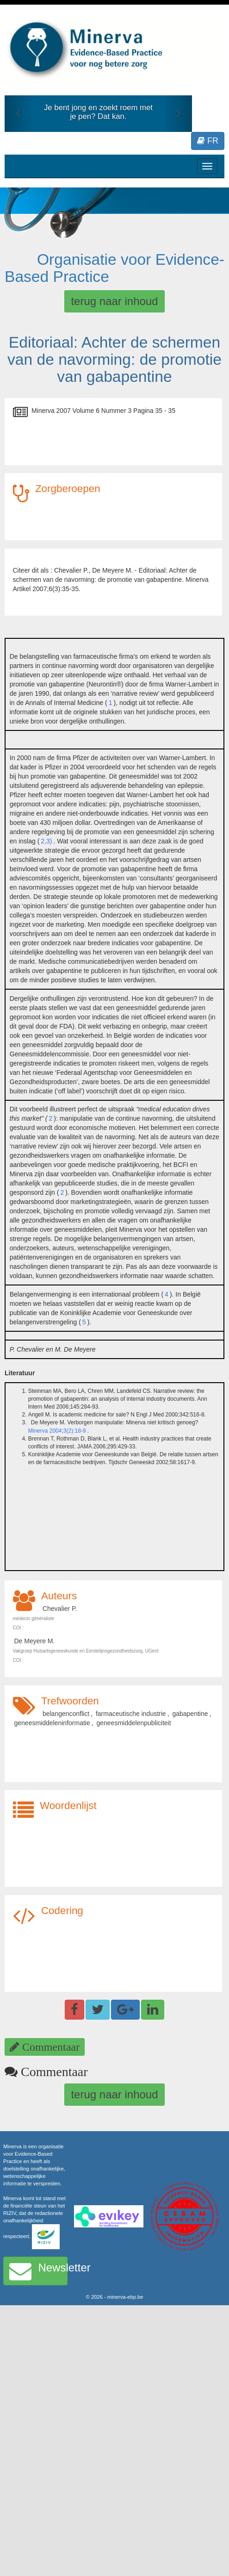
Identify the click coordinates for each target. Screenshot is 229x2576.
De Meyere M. (34, 1641)
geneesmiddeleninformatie (52, 1723)
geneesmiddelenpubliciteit (134, 1723)
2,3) (46, 841)
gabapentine (190, 1713)
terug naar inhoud (114, 301)
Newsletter (38, 2271)
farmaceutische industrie (131, 1713)
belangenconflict (66, 1713)
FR (207, 140)
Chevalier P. (60, 1608)
